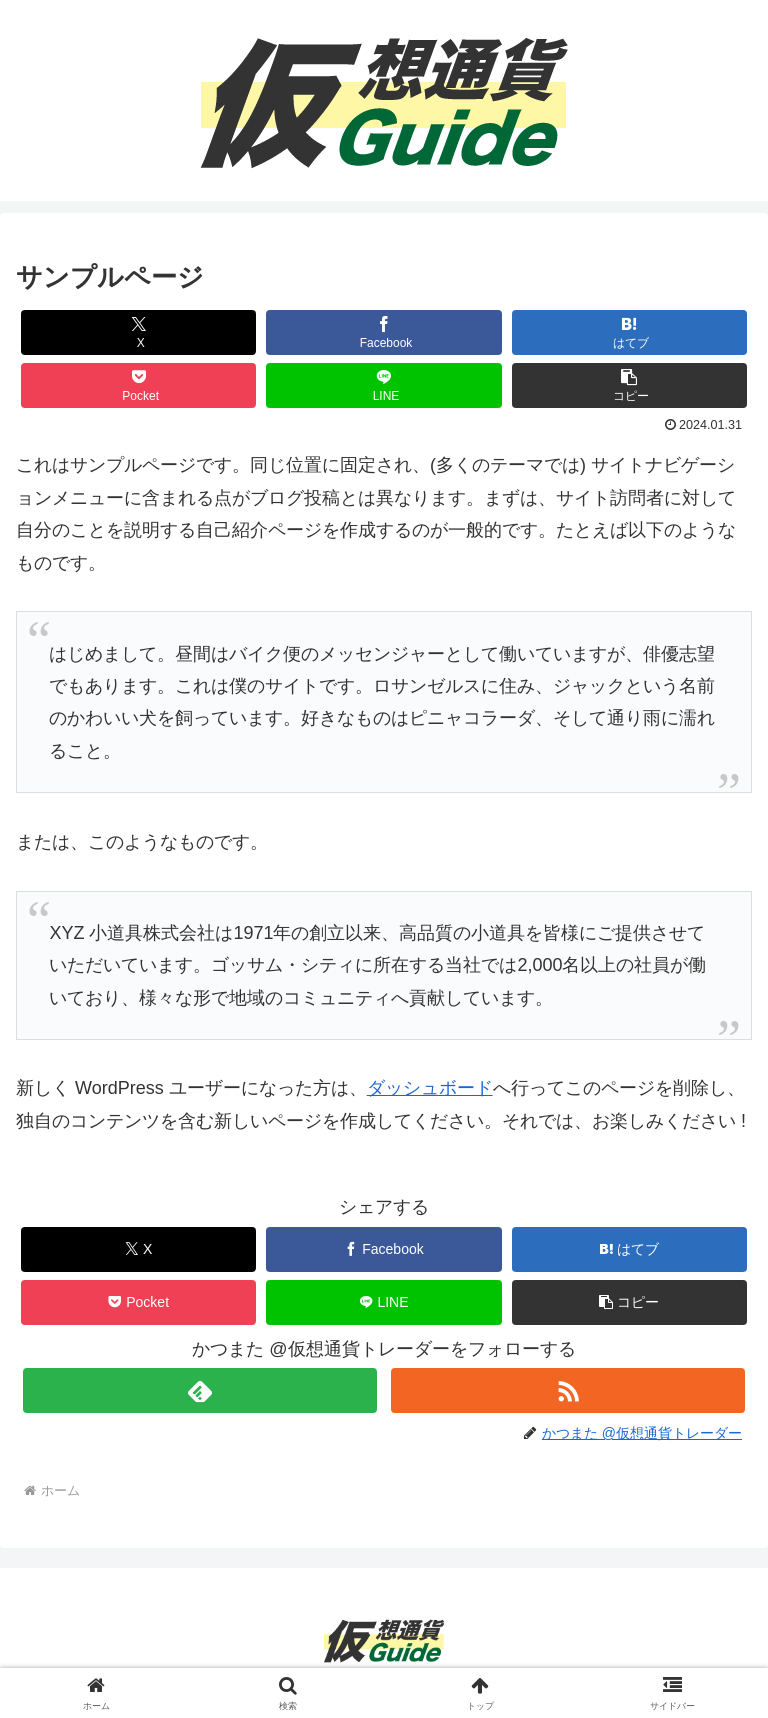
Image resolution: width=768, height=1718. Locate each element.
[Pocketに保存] (139, 385)
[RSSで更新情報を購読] (567, 1390)
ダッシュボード (430, 1088)
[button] (630, 385)
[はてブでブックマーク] (630, 332)
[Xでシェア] (139, 332)
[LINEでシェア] (384, 385)
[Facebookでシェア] (384, 332)
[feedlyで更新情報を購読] (199, 1390)
